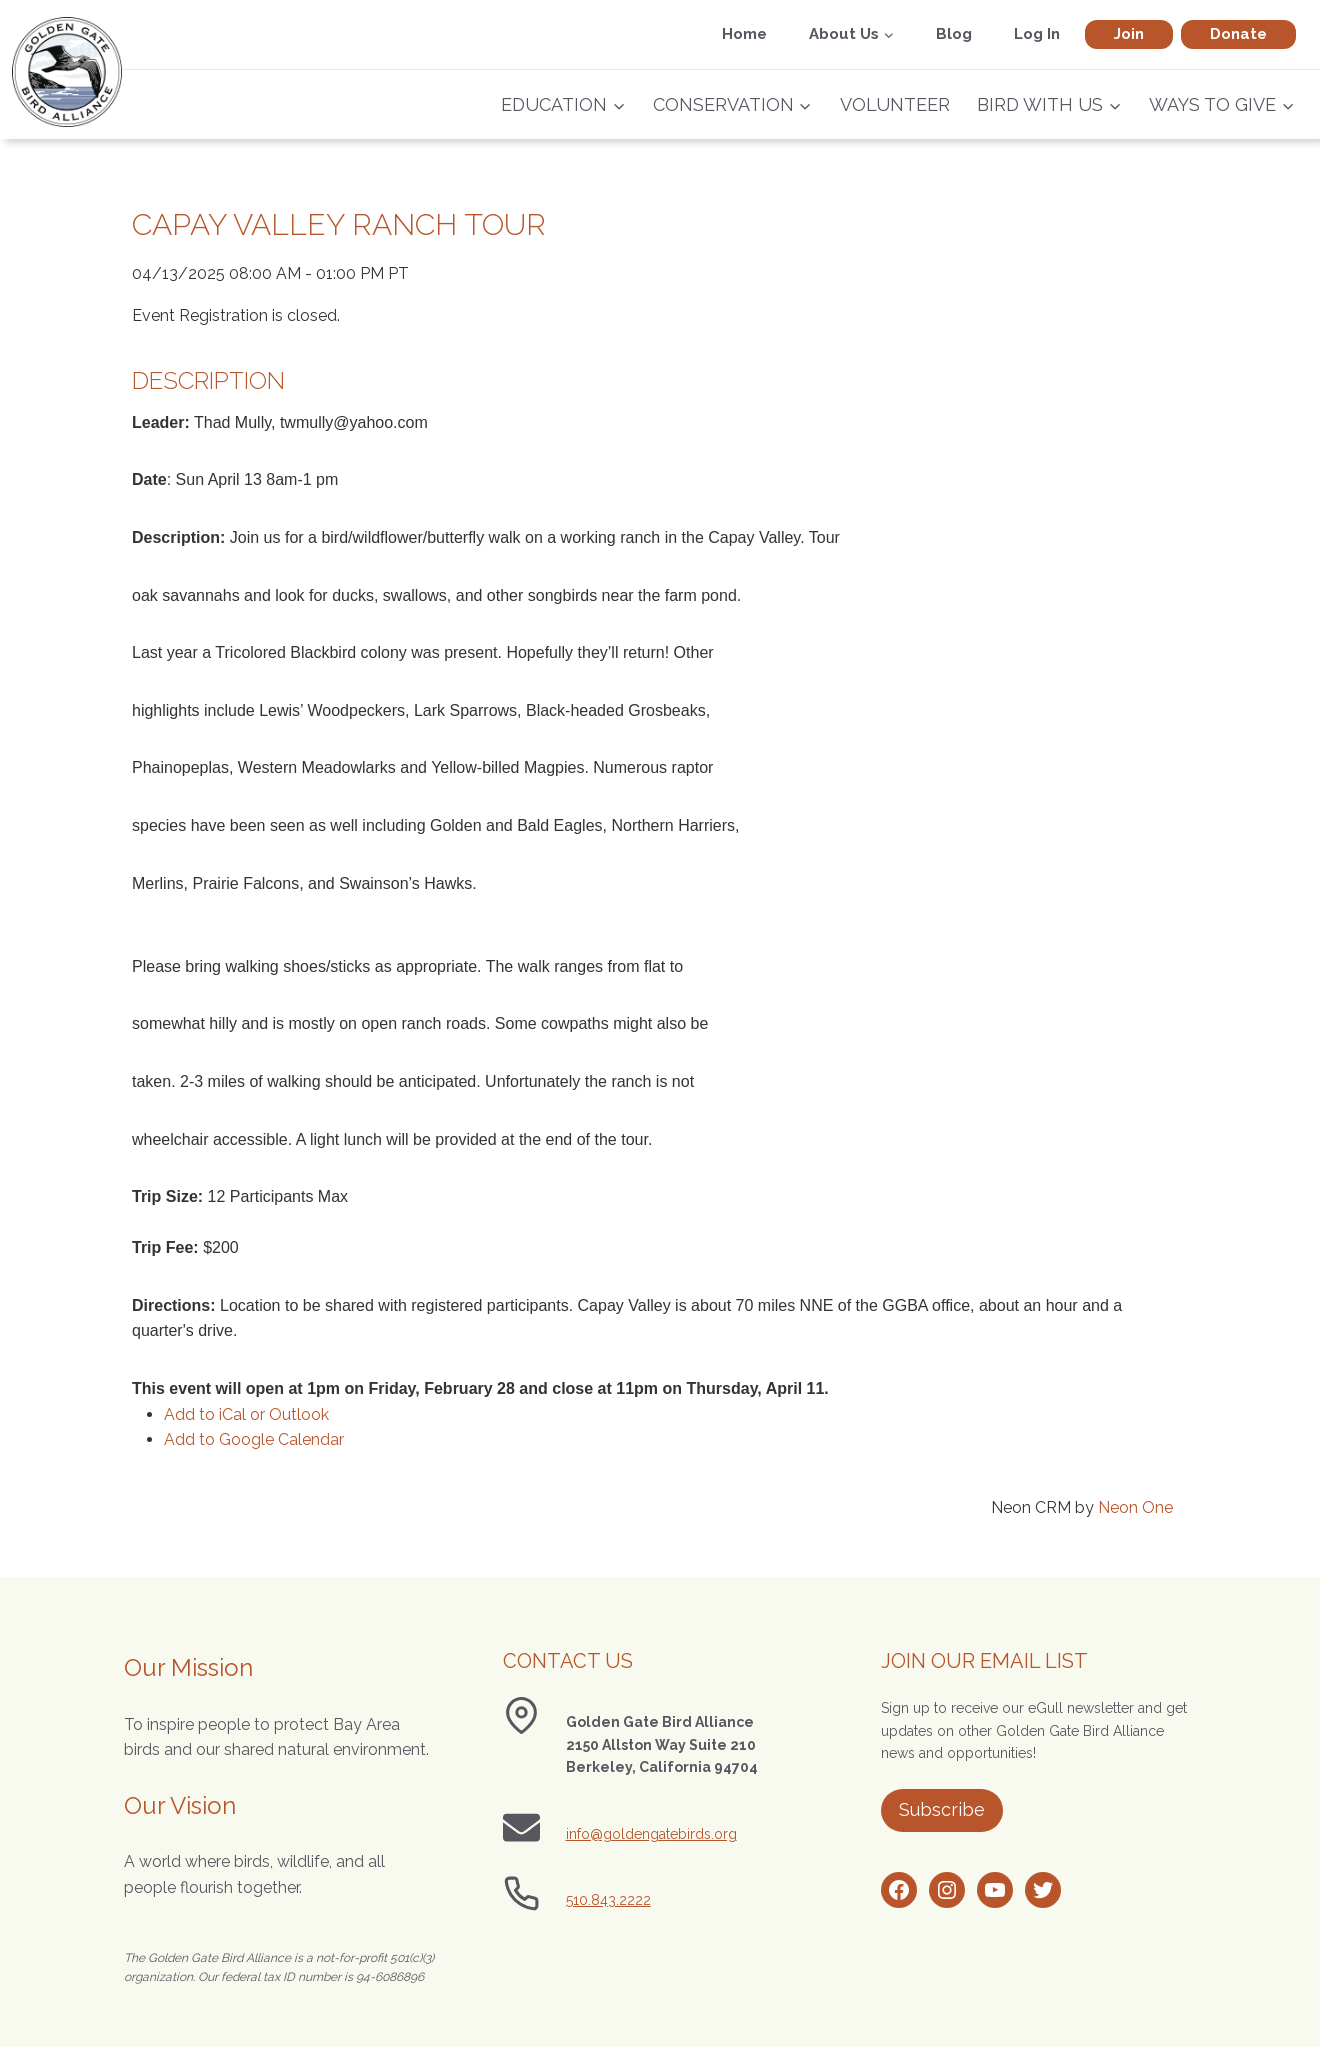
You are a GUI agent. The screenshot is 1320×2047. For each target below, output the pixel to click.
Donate (1238, 34)
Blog (954, 34)
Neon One (1135, 1507)
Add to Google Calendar (254, 1439)
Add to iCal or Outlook (246, 1414)
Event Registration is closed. (236, 315)
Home (744, 34)
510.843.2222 (608, 1900)
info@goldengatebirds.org (651, 1834)
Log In (1037, 34)
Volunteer (895, 104)
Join (1129, 34)
